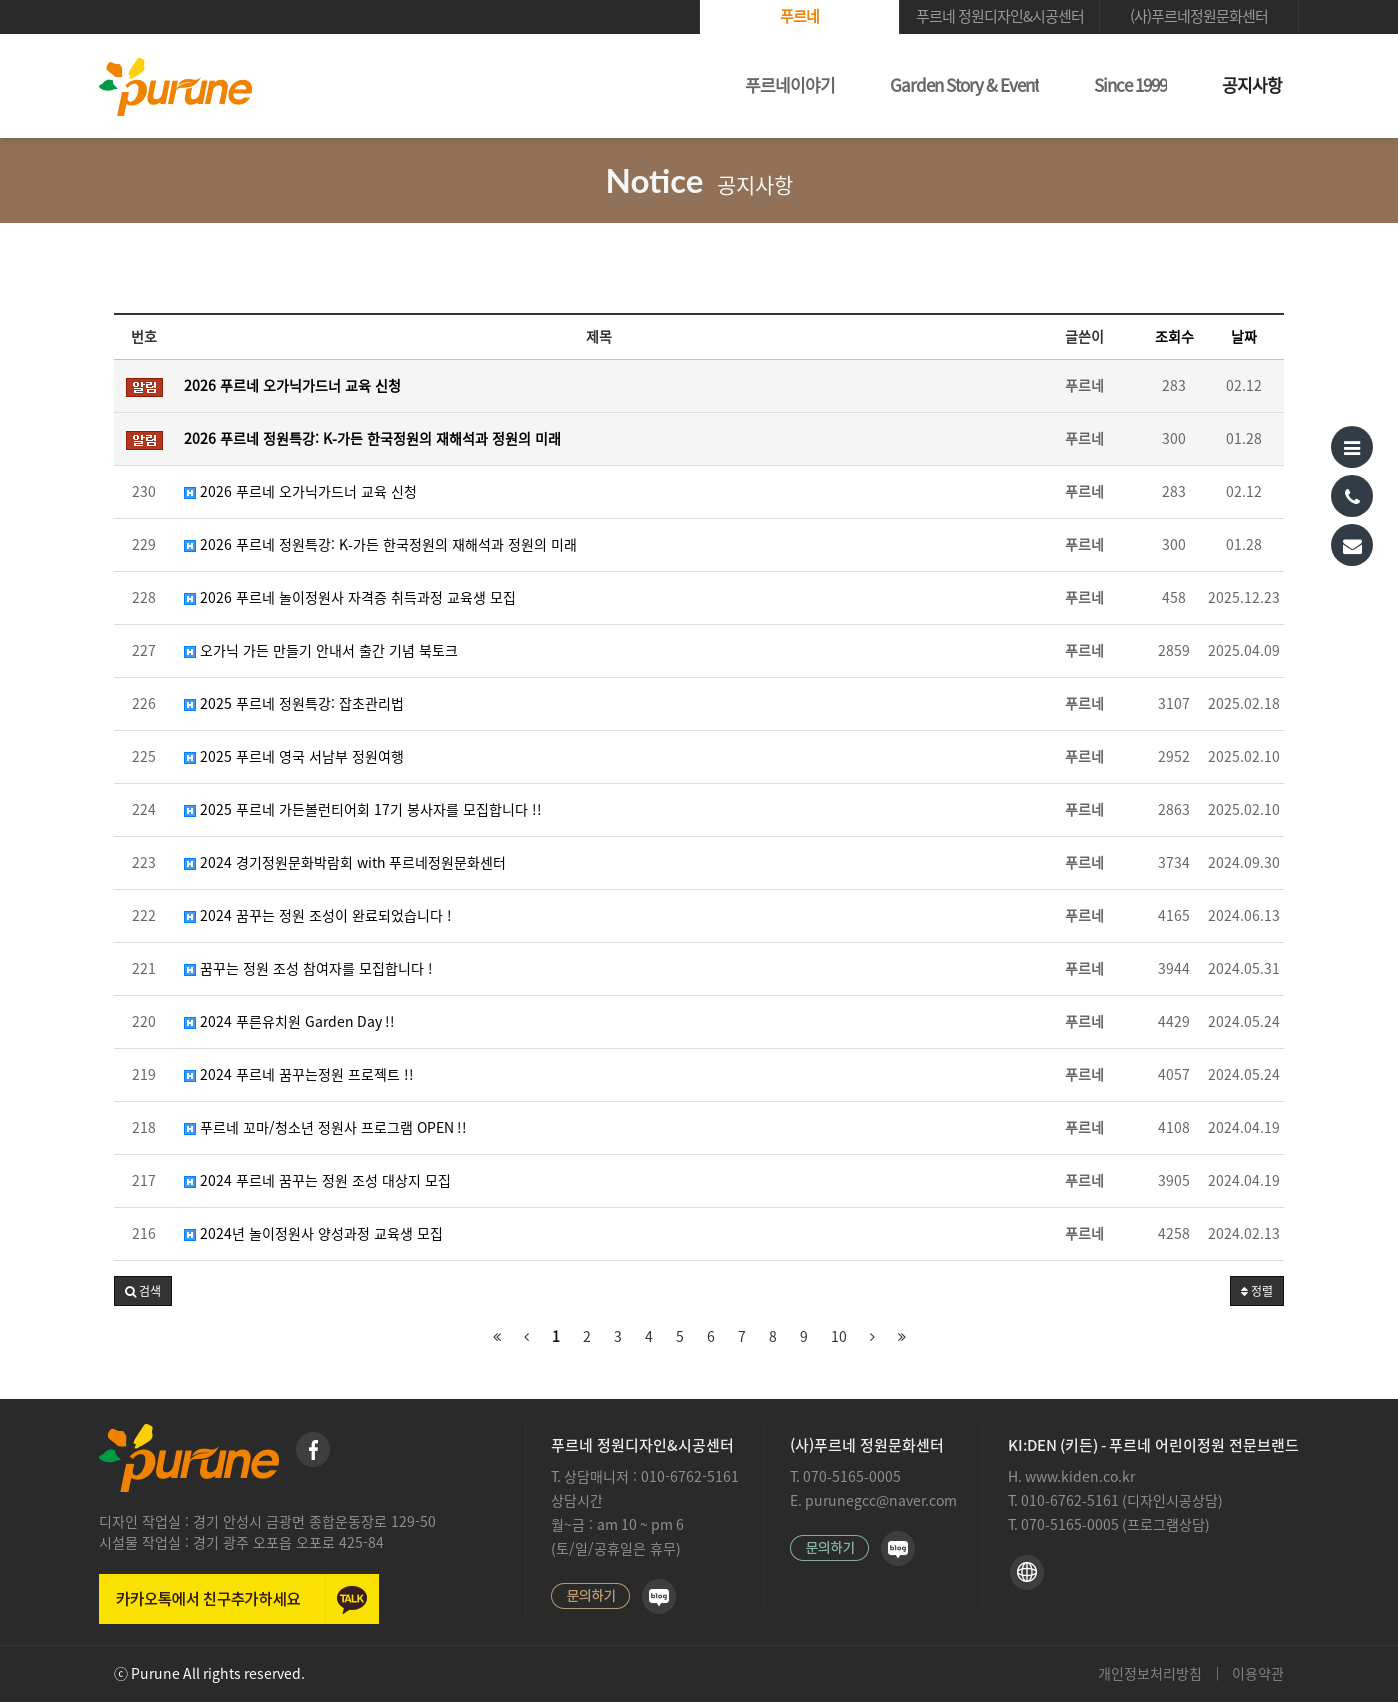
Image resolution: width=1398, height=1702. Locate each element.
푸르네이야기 (790, 85)
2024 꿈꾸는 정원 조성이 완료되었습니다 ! (318, 916)
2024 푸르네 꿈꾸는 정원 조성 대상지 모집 (317, 1181)
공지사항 (1252, 85)
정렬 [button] (1257, 1291)
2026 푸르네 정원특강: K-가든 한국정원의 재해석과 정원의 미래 (380, 545)
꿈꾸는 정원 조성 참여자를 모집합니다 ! (308, 969)
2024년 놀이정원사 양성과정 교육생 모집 (313, 1234)
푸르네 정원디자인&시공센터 (1000, 16)
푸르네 (799, 16)
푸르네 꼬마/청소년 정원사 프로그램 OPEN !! (325, 1128)
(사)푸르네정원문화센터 (1199, 16)
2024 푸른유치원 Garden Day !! (289, 1022)
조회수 (1174, 337)
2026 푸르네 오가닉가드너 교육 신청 (300, 492)
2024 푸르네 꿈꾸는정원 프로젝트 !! (299, 1075)
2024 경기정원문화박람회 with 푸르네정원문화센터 (345, 863)
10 (839, 1337)
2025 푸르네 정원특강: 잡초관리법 (294, 704)
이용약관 (1258, 1674)
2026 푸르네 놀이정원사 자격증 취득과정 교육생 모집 (350, 598)
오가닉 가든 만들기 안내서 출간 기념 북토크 (321, 651)
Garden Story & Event (964, 85)
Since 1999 (1130, 85)
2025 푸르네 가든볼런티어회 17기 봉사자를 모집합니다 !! (363, 810)
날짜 (1244, 337)
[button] (143, 1291)
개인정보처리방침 (1150, 1674)
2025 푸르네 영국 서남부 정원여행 (294, 757)
